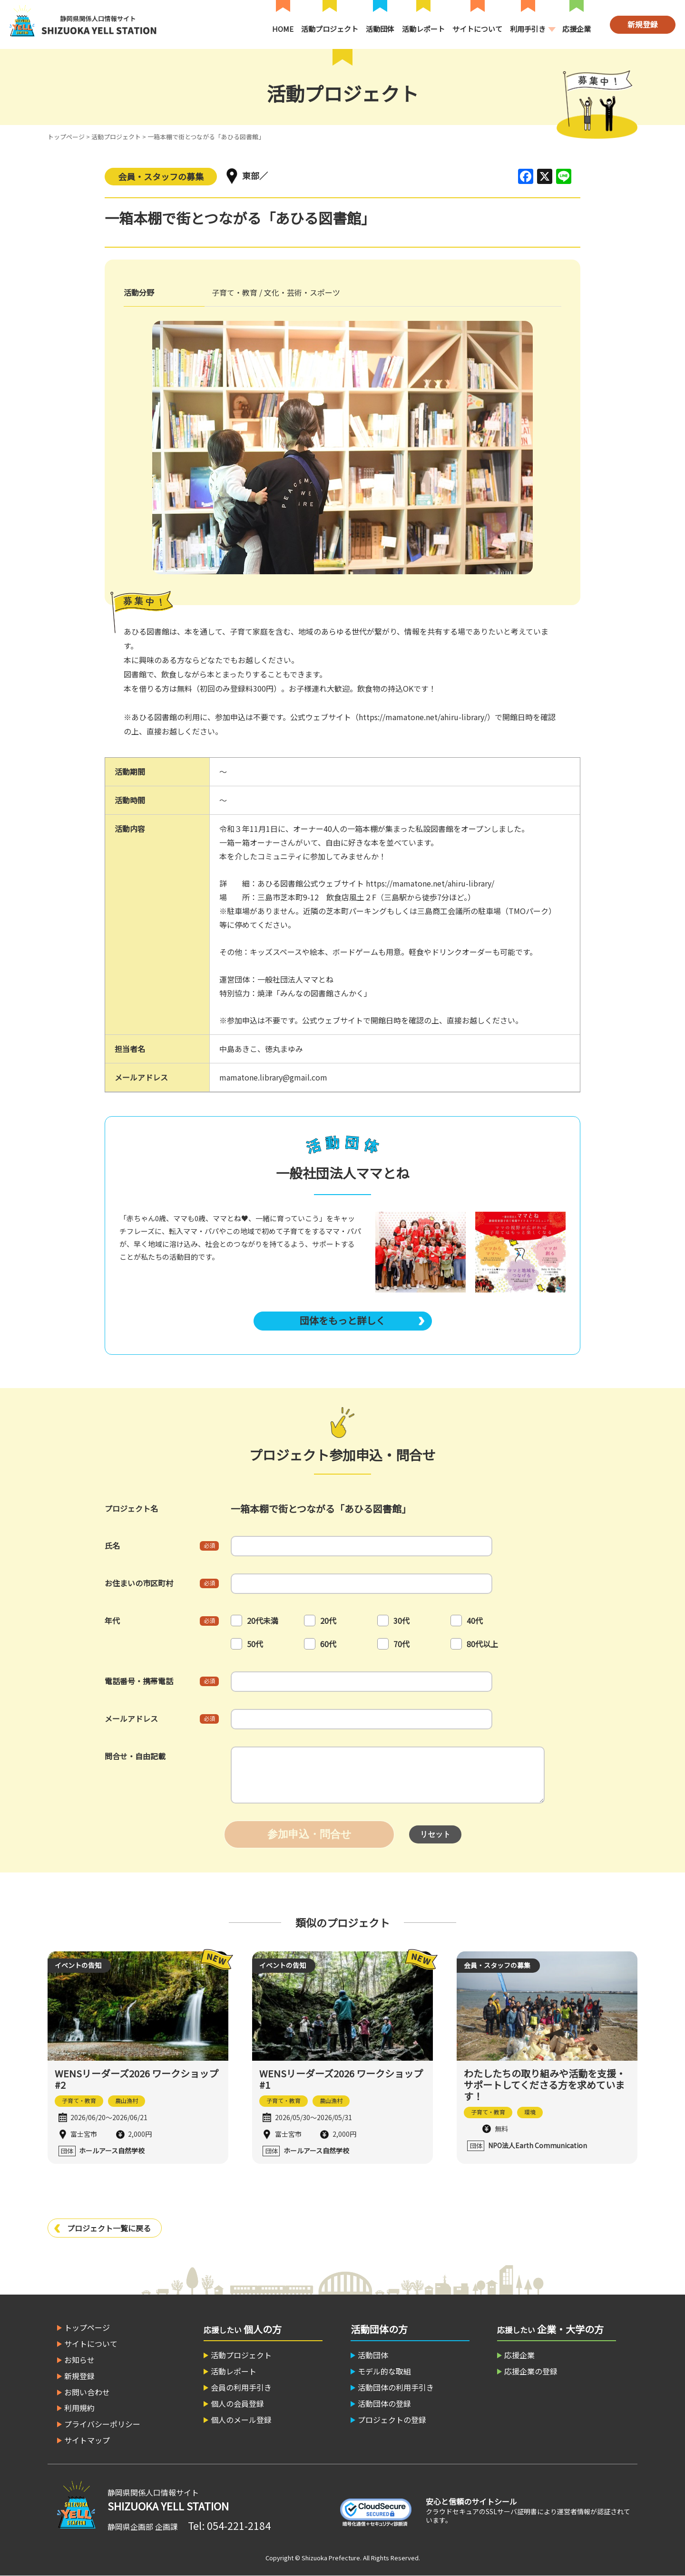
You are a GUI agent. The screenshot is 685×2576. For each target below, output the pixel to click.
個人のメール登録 (241, 2419)
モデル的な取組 (384, 2371)
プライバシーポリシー (102, 2424)
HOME (283, 29)
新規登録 (642, 24)
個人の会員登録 (237, 2403)
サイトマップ (87, 2440)
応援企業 (576, 29)
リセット (435, 1834)
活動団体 (380, 29)
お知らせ (79, 2359)
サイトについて (477, 29)
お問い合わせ (87, 2392)
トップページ (66, 136)
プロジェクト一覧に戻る (109, 2228)
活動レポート (423, 29)
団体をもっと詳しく (342, 1320)
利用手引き (528, 29)
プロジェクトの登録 (392, 2419)
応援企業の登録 (531, 2371)
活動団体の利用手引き (396, 2387)
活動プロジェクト (329, 29)
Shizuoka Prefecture (331, 2557)
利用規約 (79, 2407)
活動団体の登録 (384, 2403)
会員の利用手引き (241, 2387)
